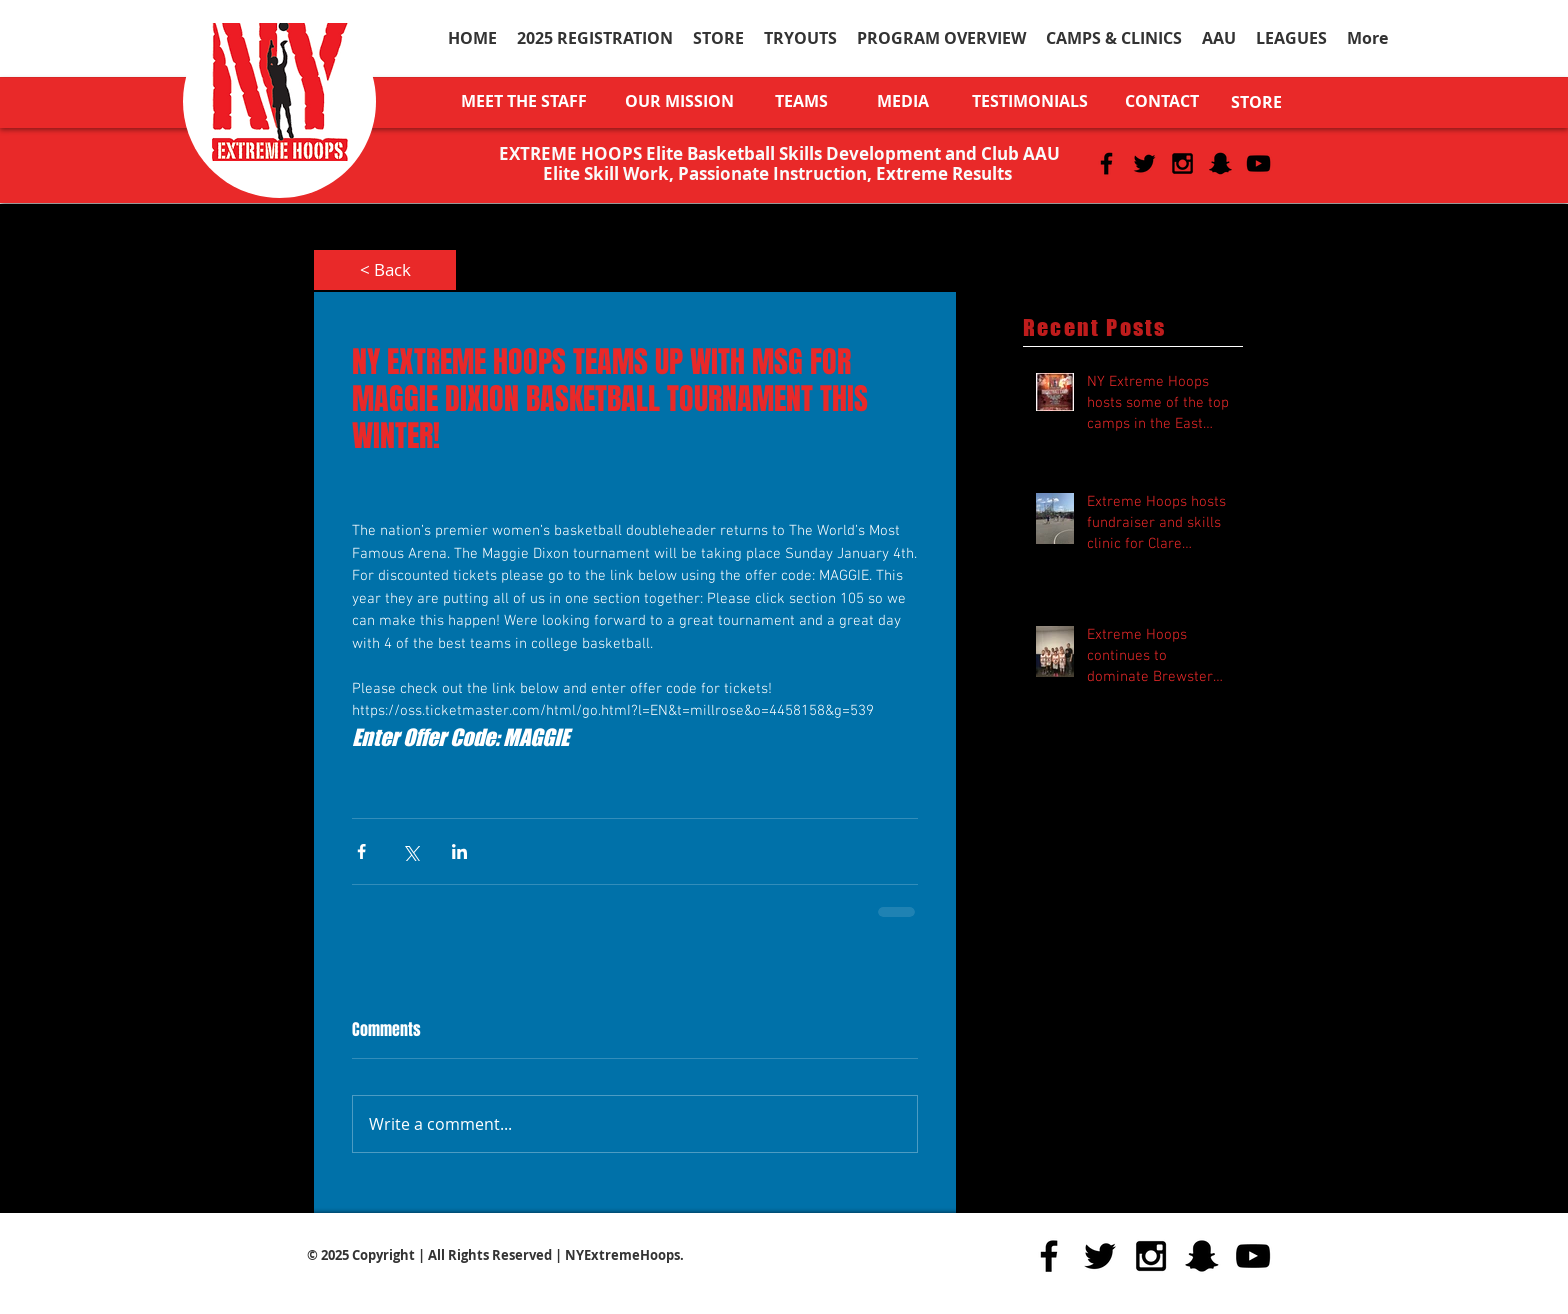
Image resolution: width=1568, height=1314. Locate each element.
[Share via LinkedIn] (459, 851)
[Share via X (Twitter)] (410, 851)
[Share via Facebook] (361, 851)
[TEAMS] (801, 101)
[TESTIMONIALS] (1029, 101)
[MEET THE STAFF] (523, 101)
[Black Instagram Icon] (1182, 163)
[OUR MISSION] (679, 101)
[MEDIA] (902, 101)
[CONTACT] (1162, 101)
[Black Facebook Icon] (1106, 163)
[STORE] (1256, 102)
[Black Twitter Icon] (1144, 163)
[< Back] (385, 270)
